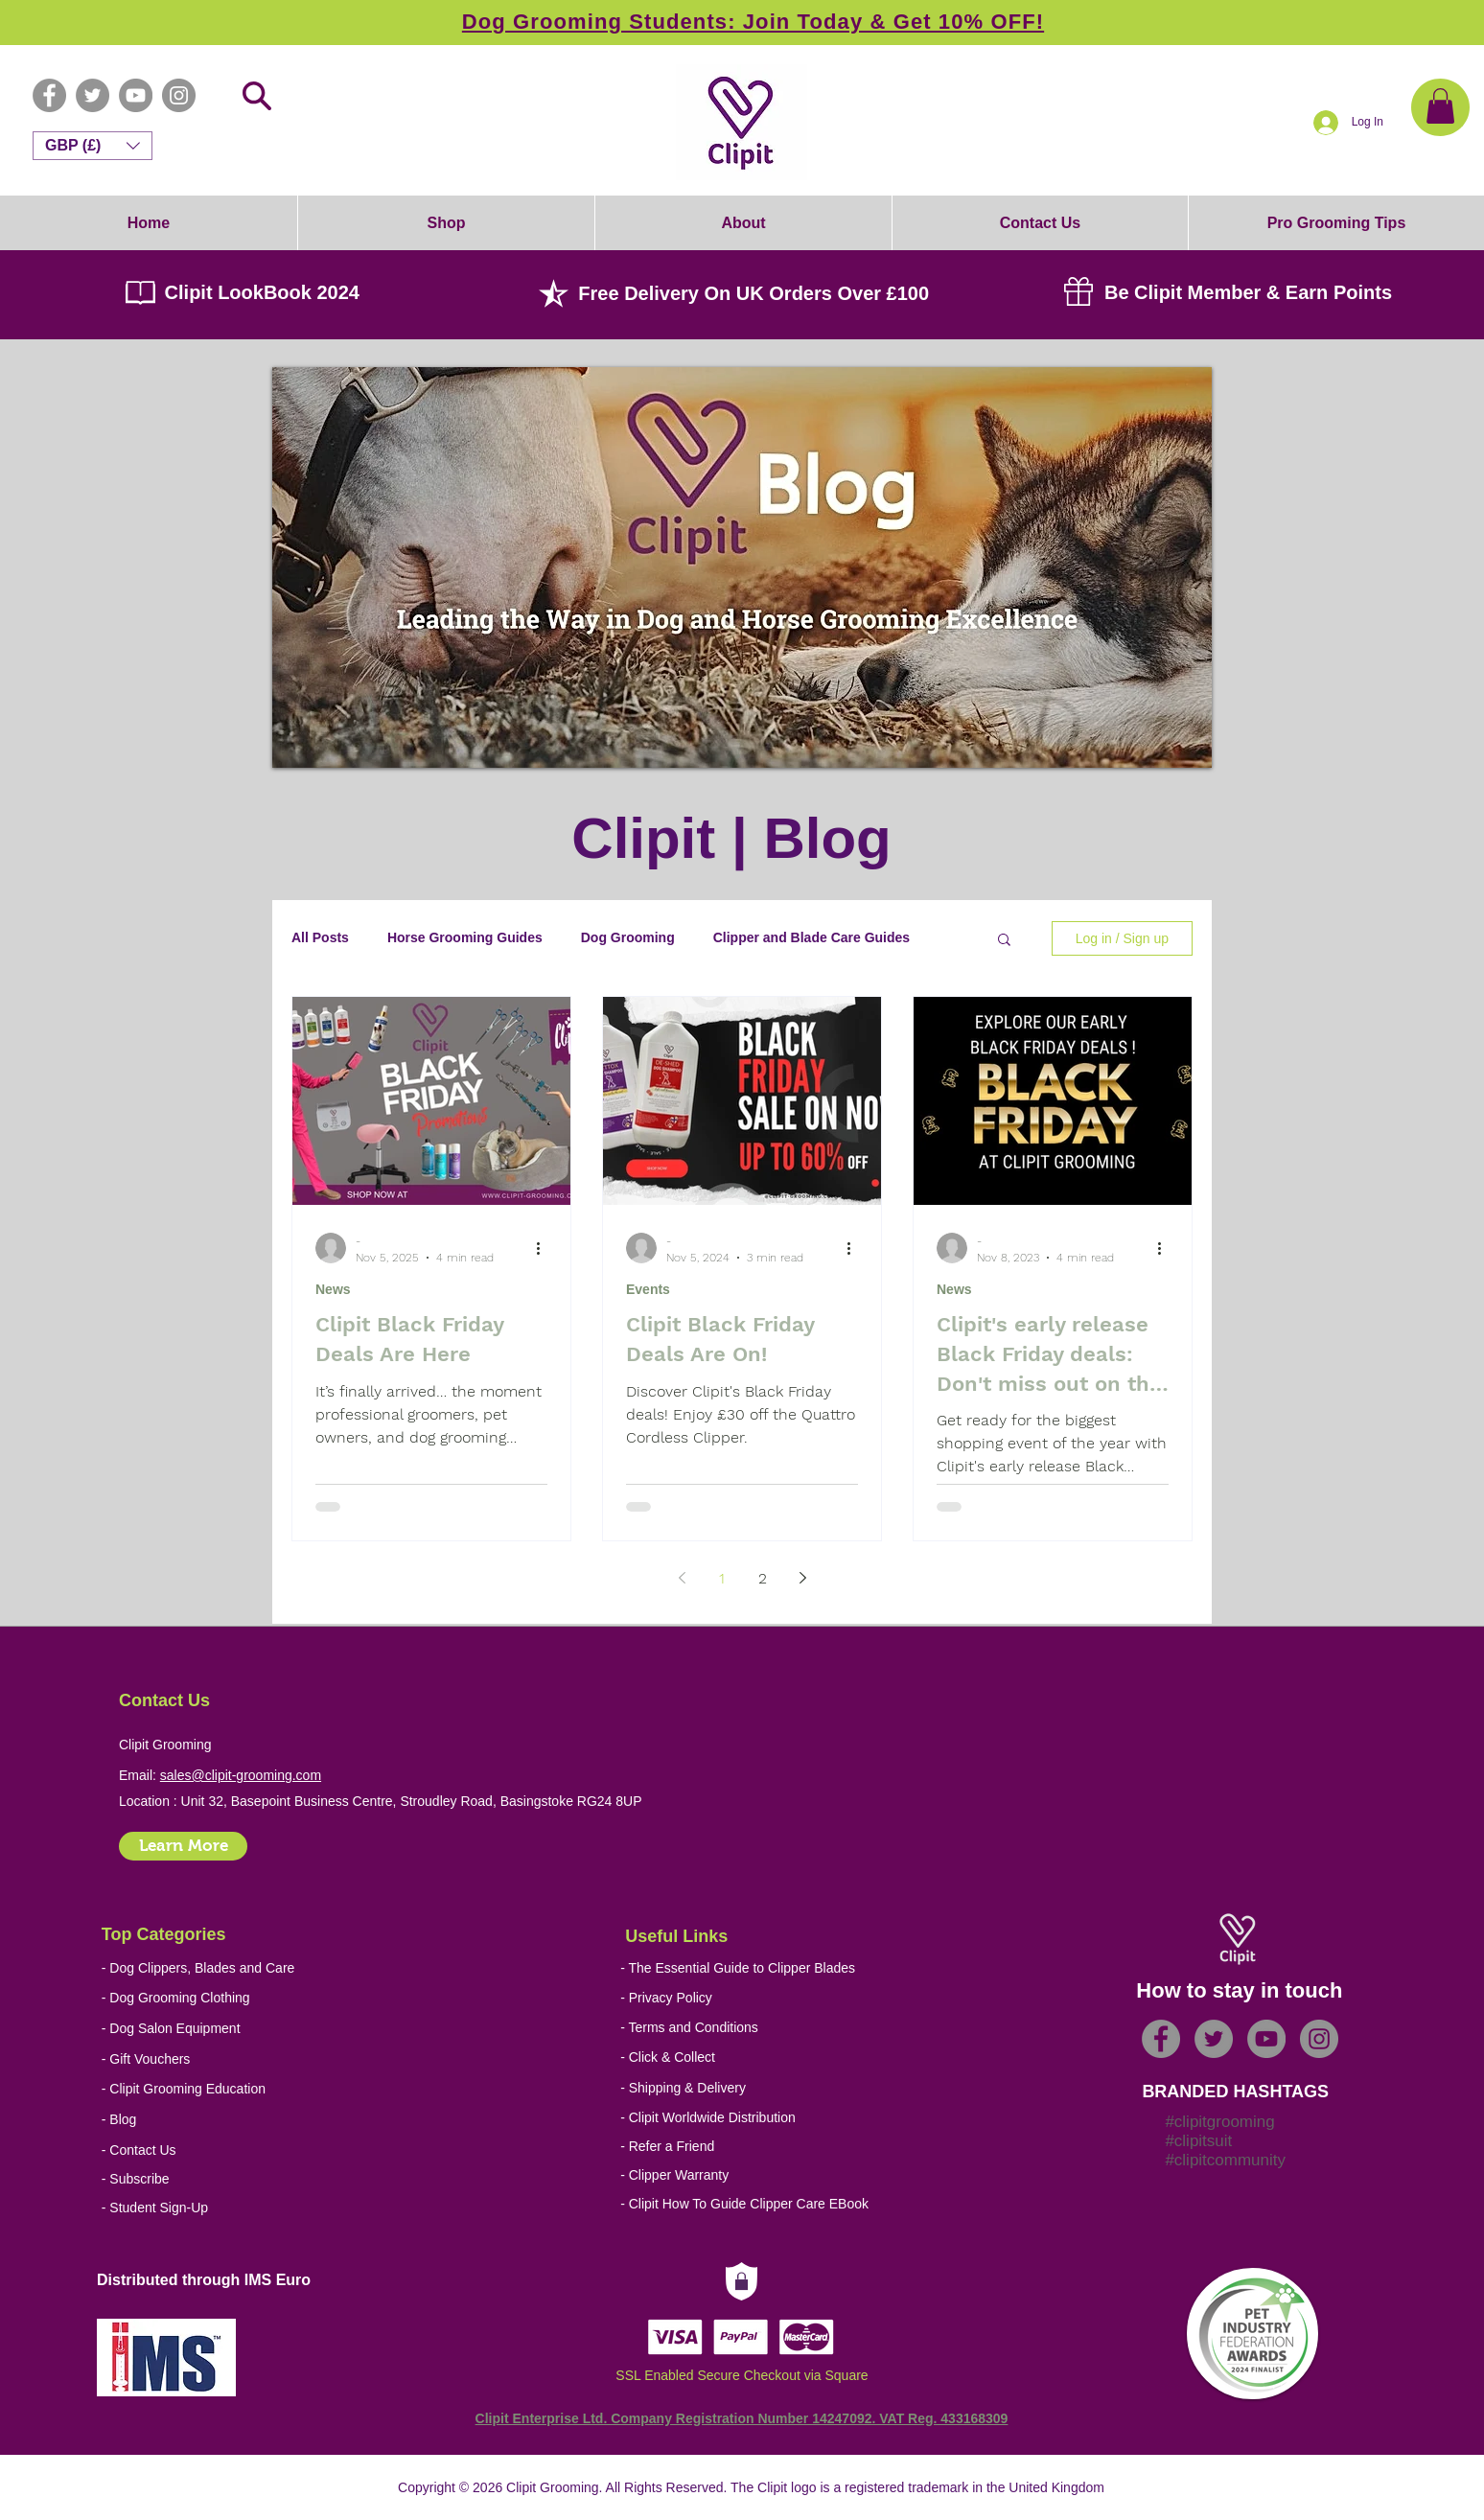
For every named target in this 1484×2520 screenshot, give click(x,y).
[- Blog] (241, 2120)
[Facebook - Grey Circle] (49, 95)
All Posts (320, 937)
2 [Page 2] (762, 1578)
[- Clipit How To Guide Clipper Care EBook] (759, 2204)
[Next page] (802, 1578)
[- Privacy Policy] (759, 1998)
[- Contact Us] (241, 2150)
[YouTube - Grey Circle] (135, 95)
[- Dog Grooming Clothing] (191, 1998)
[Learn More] (183, 1846)
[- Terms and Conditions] (759, 2028)
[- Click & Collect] (749, 2057)
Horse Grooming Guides (465, 937)
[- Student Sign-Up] (241, 2208)
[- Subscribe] (241, 2179)
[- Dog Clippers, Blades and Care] (198, 1968)
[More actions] (544, 1248)
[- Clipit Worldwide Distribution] (759, 2118)
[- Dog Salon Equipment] (191, 2029)
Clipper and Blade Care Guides (811, 937)
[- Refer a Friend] (759, 2147)
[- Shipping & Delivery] (749, 2088)
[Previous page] (681, 1578)
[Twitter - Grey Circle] (92, 95)
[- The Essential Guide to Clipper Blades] (737, 1968)
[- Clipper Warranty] (759, 2175)
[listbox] (92, 145)
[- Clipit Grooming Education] (219, 2089)
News (333, 1289)
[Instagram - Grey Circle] (179, 95)
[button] (1440, 106)
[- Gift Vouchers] (191, 2059)
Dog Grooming (628, 937)
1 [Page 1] (722, 1578)
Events (648, 1289)
